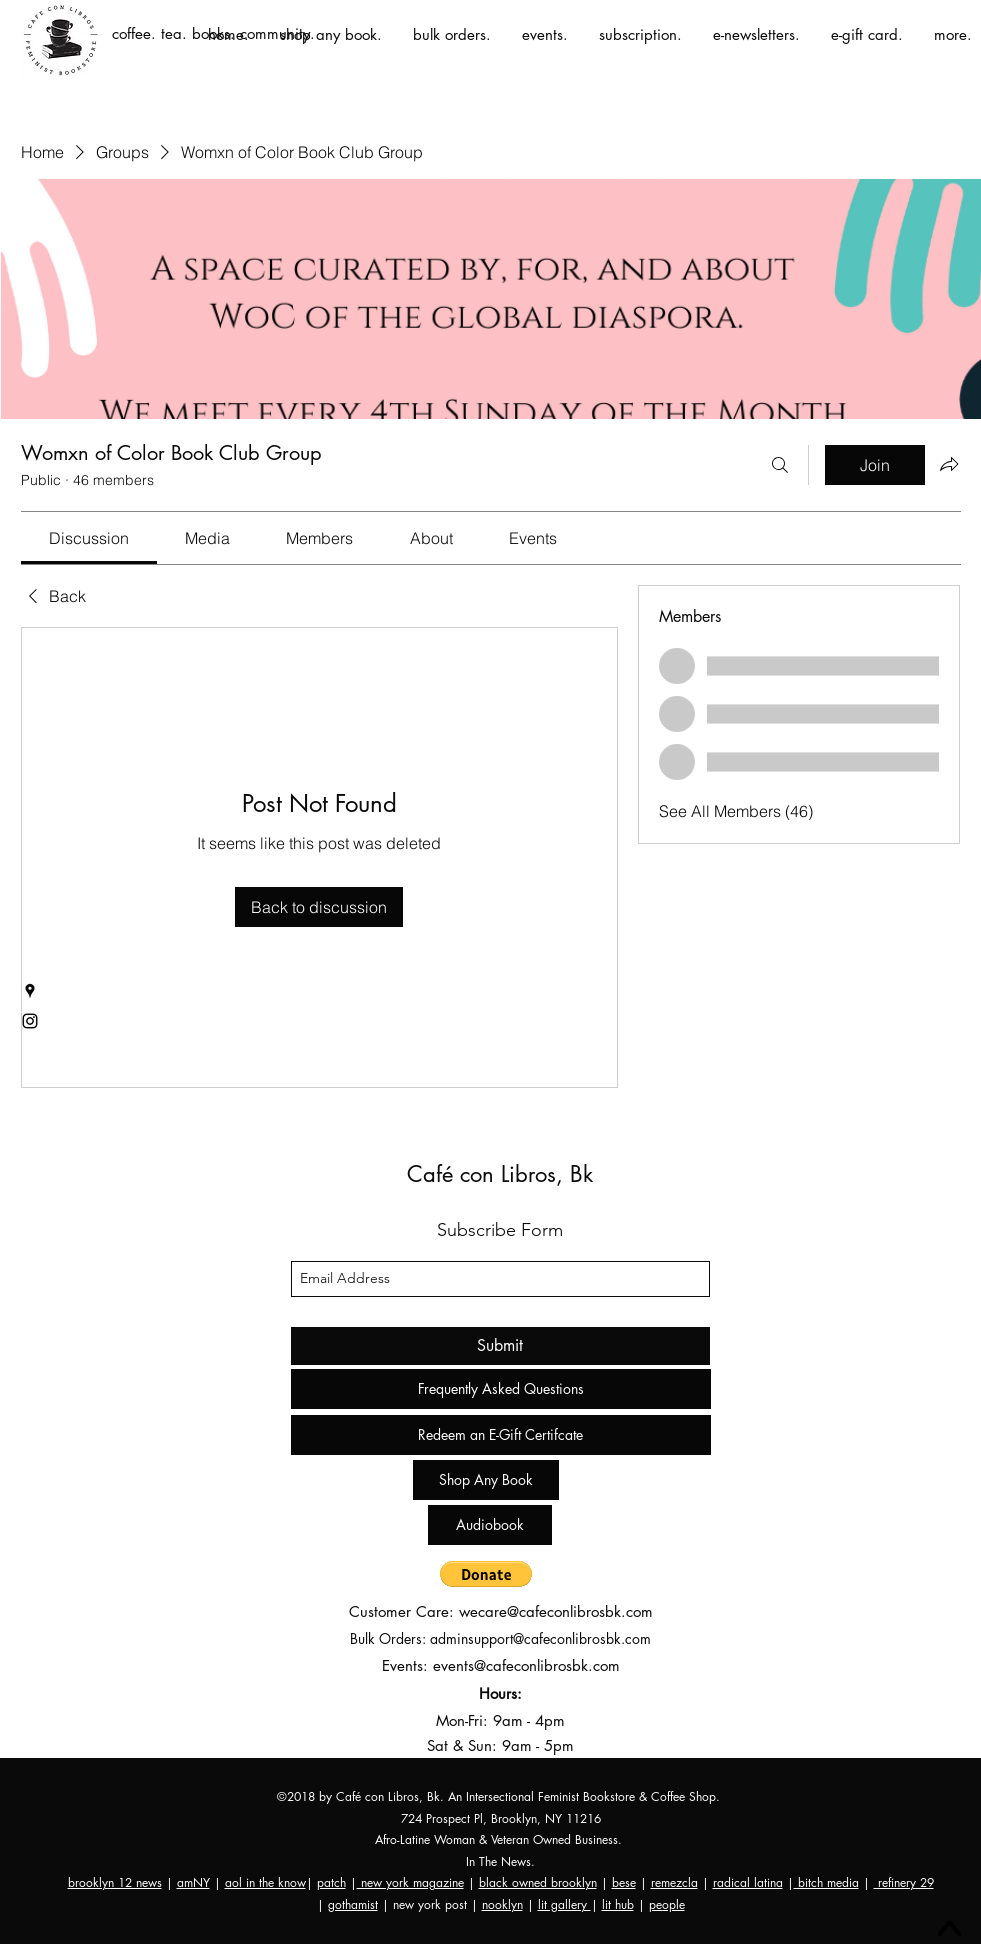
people (667, 1904)
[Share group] (949, 464)
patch (331, 1882)
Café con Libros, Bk (500, 1174)
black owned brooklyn (538, 1882)
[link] (89, 538)
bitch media (826, 1882)
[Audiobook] (490, 1525)
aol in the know (265, 1882)
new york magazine (410, 1882)
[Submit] (500, 1346)
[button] (486, 1574)
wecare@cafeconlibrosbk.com (556, 1611)
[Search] (780, 465)
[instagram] (30, 1021)
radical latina (748, 1882)
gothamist (353, 1904)
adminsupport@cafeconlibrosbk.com (540, 1638)
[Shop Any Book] (486, 1480)
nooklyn (502, 1904)
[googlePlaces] (30, 991)
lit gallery (564, 1904)
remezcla (674, 1882)
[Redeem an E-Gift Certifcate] (501, 1435)
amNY (193, 1882)
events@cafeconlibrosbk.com (526, 1665)
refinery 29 (904, 1882)
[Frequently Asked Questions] (501, 1389)
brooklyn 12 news (115, 1882)
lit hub (618, 1904)
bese (624, 1882)
